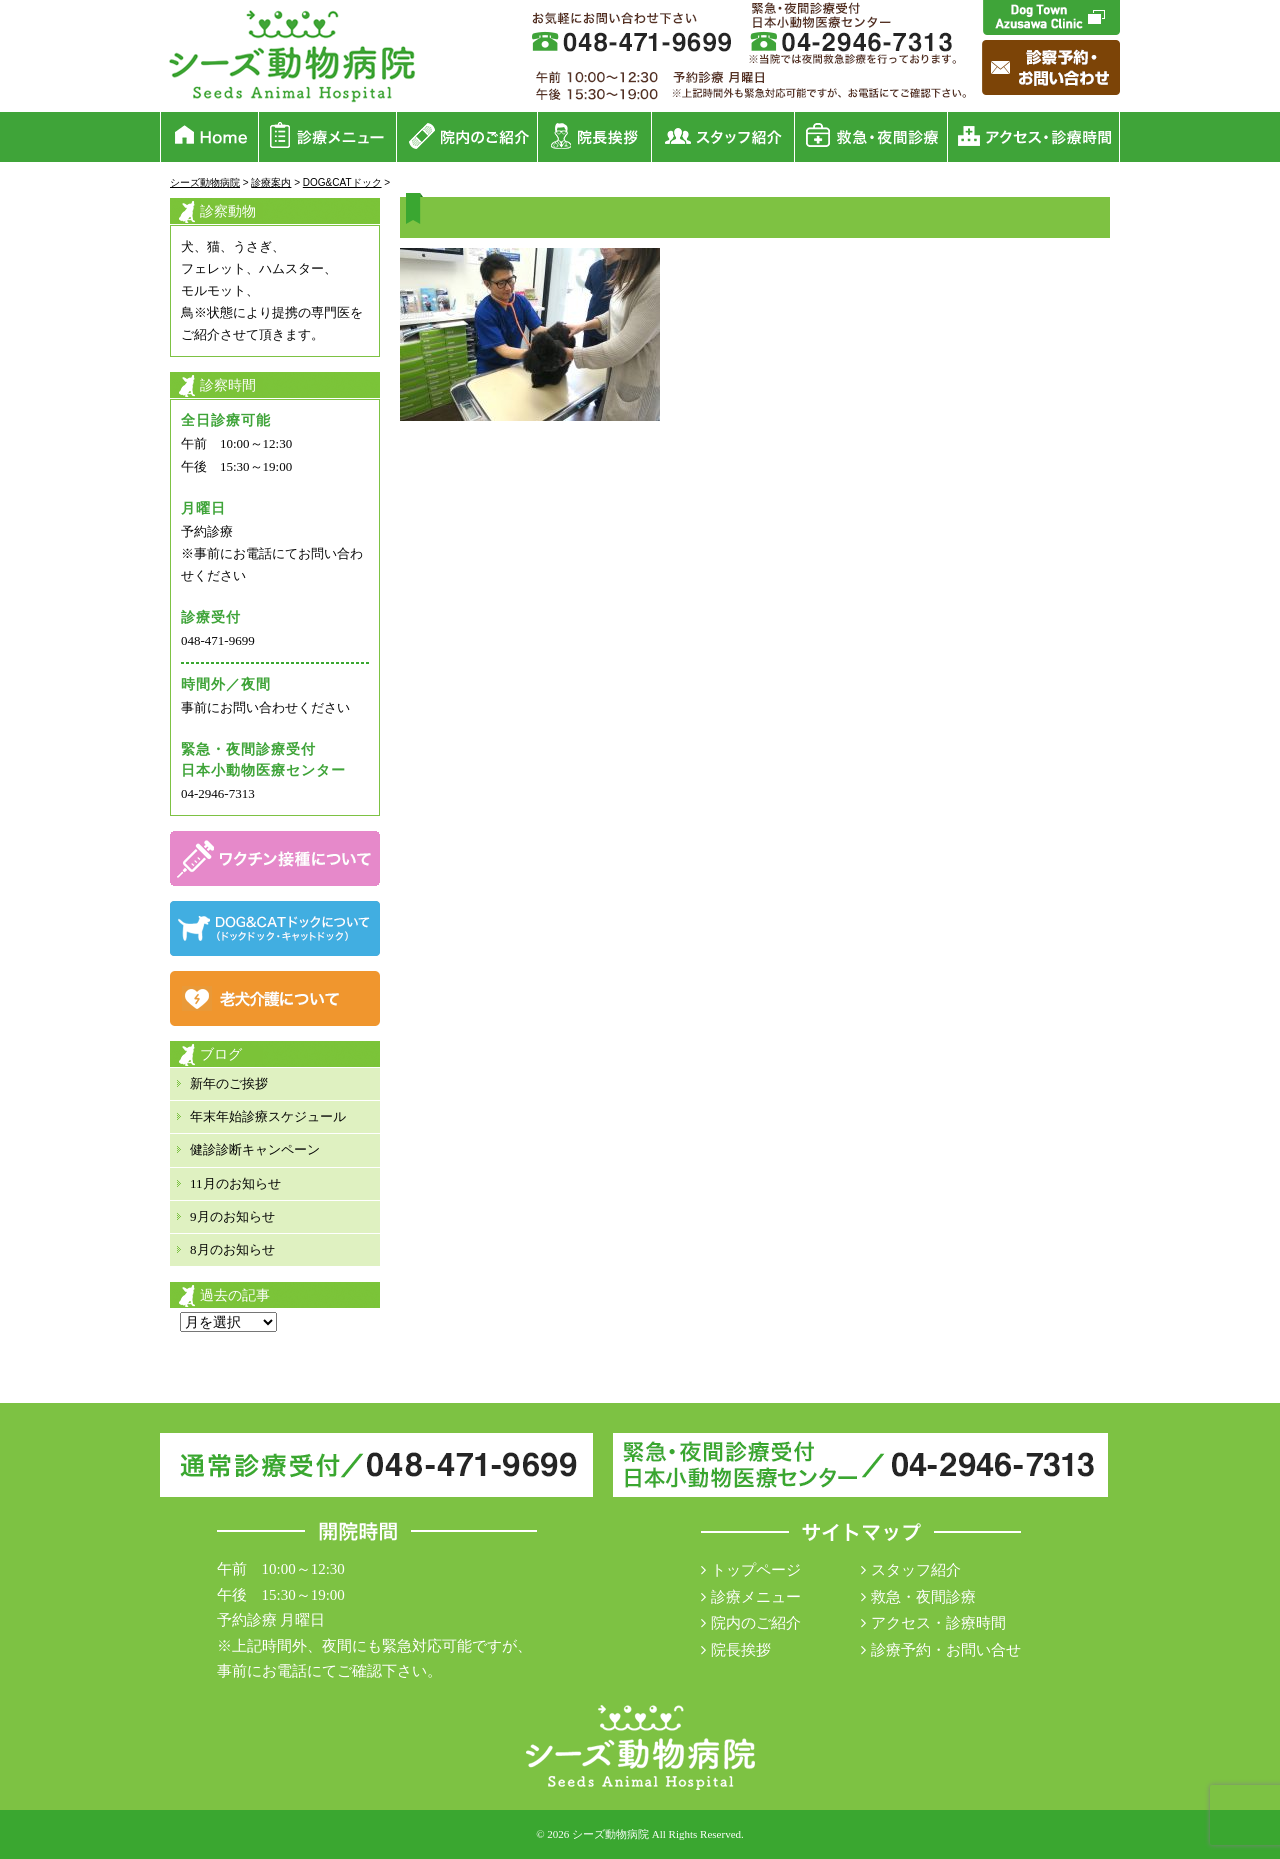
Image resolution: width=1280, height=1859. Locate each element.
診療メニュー (756, 1597)
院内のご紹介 (756, 1623)
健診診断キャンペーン (255, 1149)
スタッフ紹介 (916, 1570)
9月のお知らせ (232, 1216)
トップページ (756, 1570)
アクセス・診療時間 (938, 1623)
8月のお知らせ (232, 1249)
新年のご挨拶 (229, 1083)
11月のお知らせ (235, 1183)
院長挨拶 (741, 1650)
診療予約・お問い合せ (946, 1650)
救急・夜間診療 (923, 1597)
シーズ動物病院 (610, 1834)
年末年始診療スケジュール (268, 1116)
